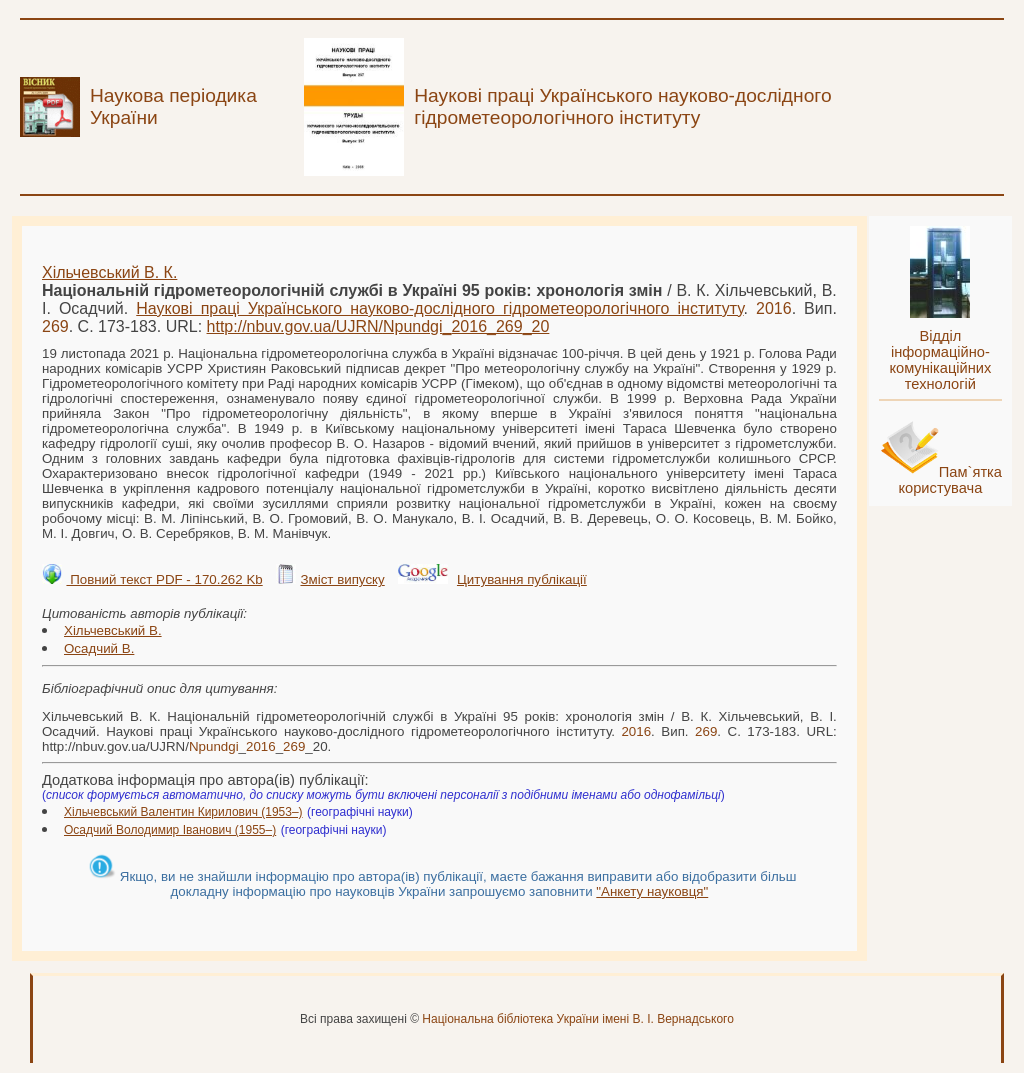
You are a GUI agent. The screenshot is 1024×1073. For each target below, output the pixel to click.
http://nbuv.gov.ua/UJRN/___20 (378, 326)
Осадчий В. (99, 648)
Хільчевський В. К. (109, 272)
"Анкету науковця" (652, 891)
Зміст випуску (342, 579)
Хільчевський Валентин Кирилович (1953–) (183, 812)
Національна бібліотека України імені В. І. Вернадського (578, 1019)
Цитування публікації (522, 579)
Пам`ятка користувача (950, 480)
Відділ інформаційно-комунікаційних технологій (940, 360)
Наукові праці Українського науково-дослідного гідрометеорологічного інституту (439, 308)
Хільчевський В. (113, 630)
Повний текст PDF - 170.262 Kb (164, 579)
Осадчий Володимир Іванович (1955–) (170, 830)
